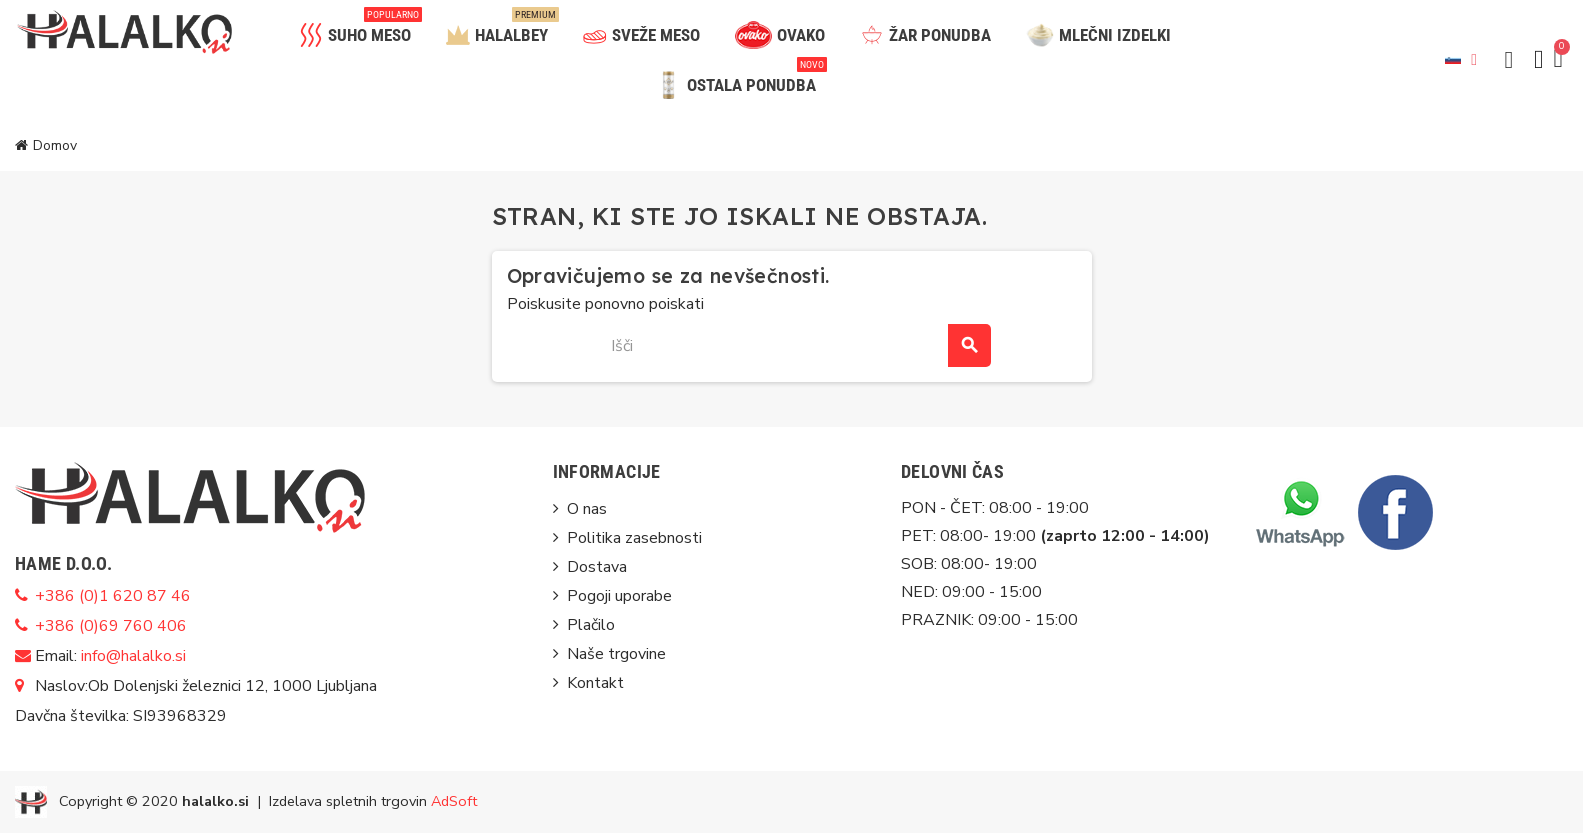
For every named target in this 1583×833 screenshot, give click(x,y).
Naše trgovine (616, 654)
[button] (1509, 60)
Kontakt (595, 683)
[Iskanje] (790, 345)
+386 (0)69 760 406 (111, 626)
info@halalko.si (133, 656)
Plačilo (591, 625)
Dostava (597, 567)
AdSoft (454, 801)
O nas (587, 509)
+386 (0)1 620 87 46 (113, 596)
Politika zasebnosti (634, 538)
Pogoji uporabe (619, 596)
